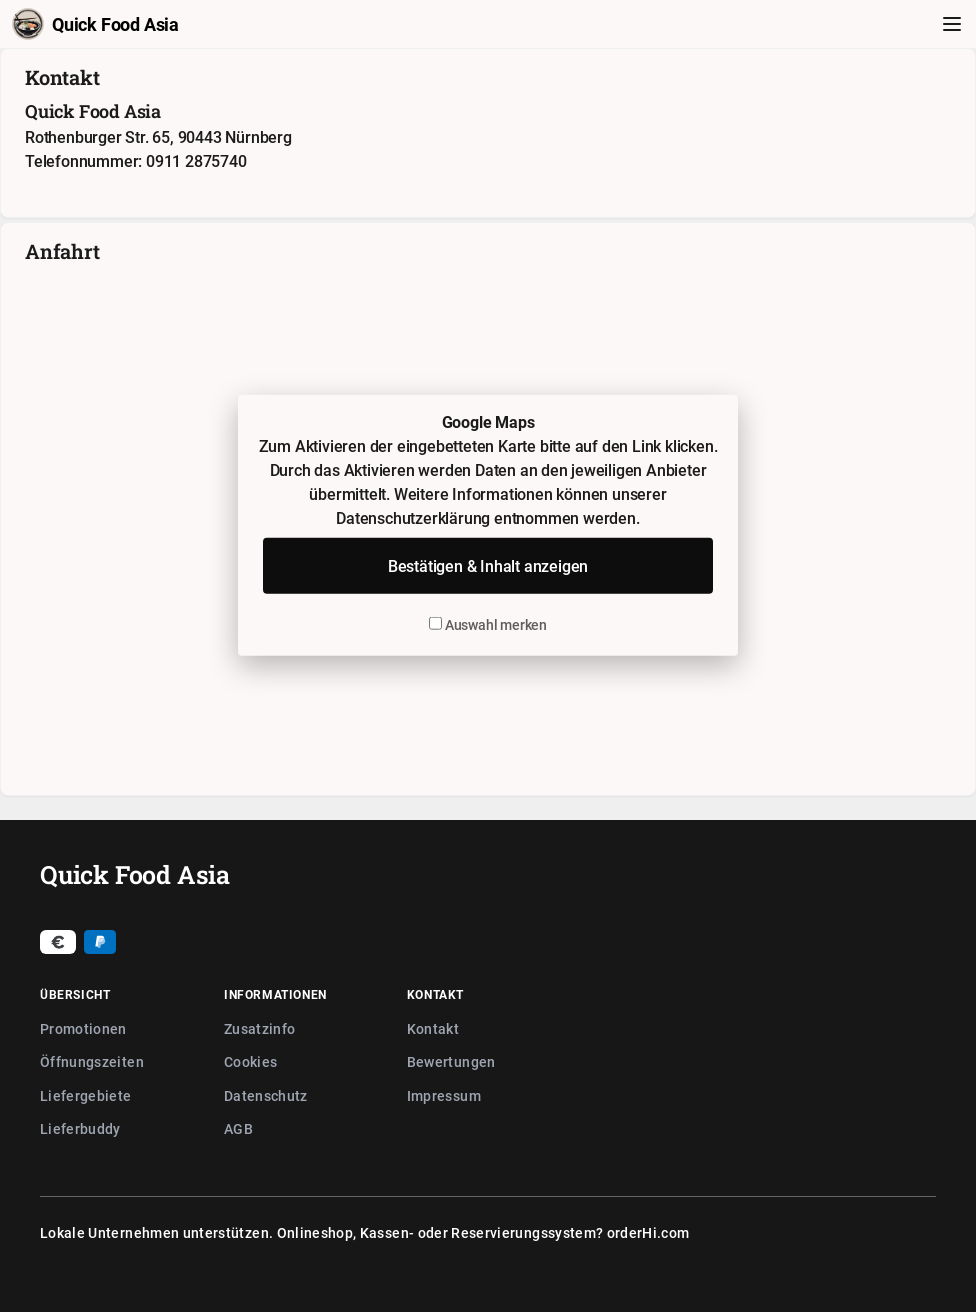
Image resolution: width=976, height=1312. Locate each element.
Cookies (250, 1061)
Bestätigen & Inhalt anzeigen (488, 566)
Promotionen (83, 1028)
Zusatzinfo (260, 1028)
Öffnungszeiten (92, 1061)
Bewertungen (451, 1061)
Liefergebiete (86, 1095)
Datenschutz (266, 1095)
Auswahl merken (488, 624)
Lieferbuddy (80, 1128)
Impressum (444, 1095)
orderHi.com (648, 1232)
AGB (238, 1128)
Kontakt (433, 1028)
